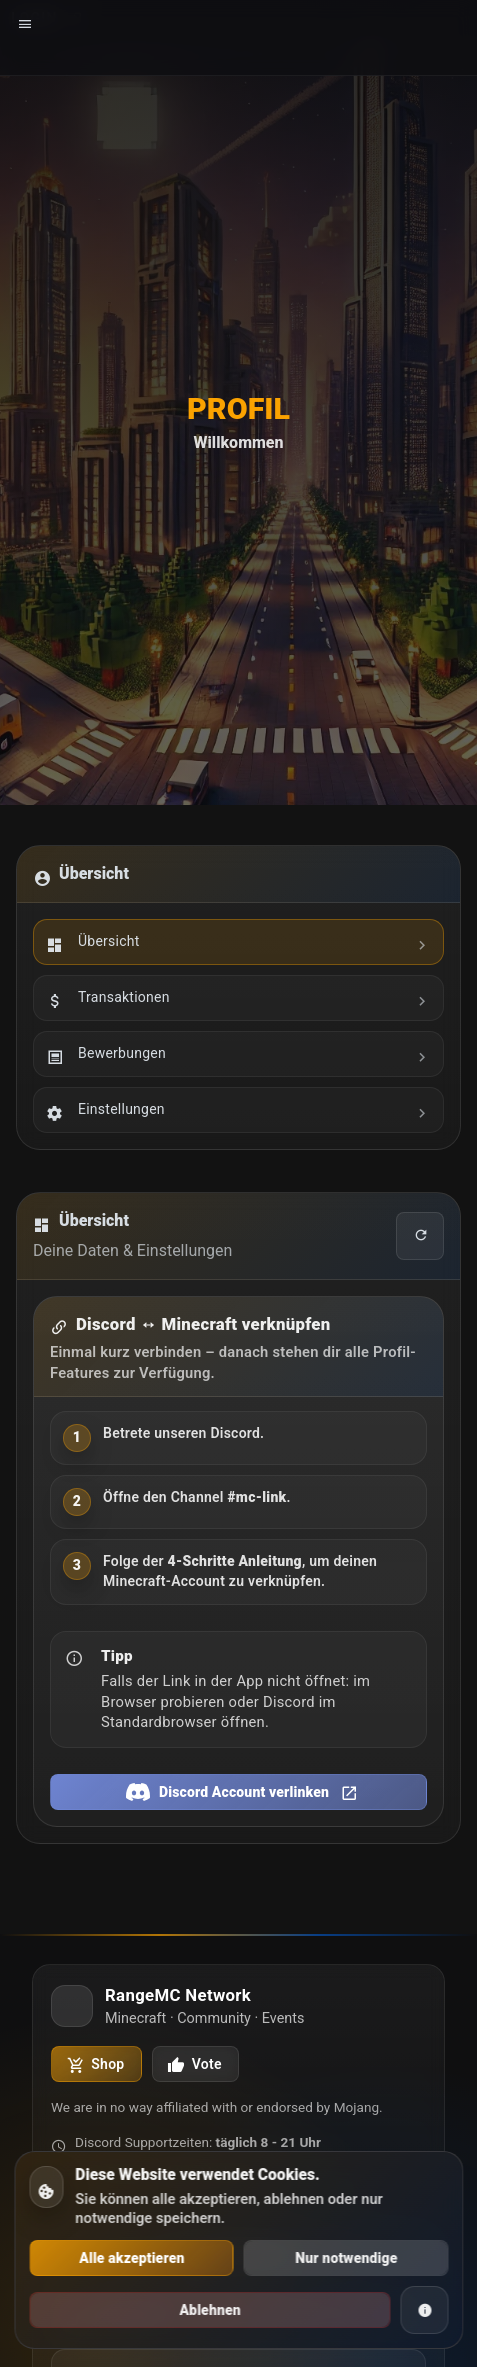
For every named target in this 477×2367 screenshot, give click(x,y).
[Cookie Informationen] (424, 2310)
